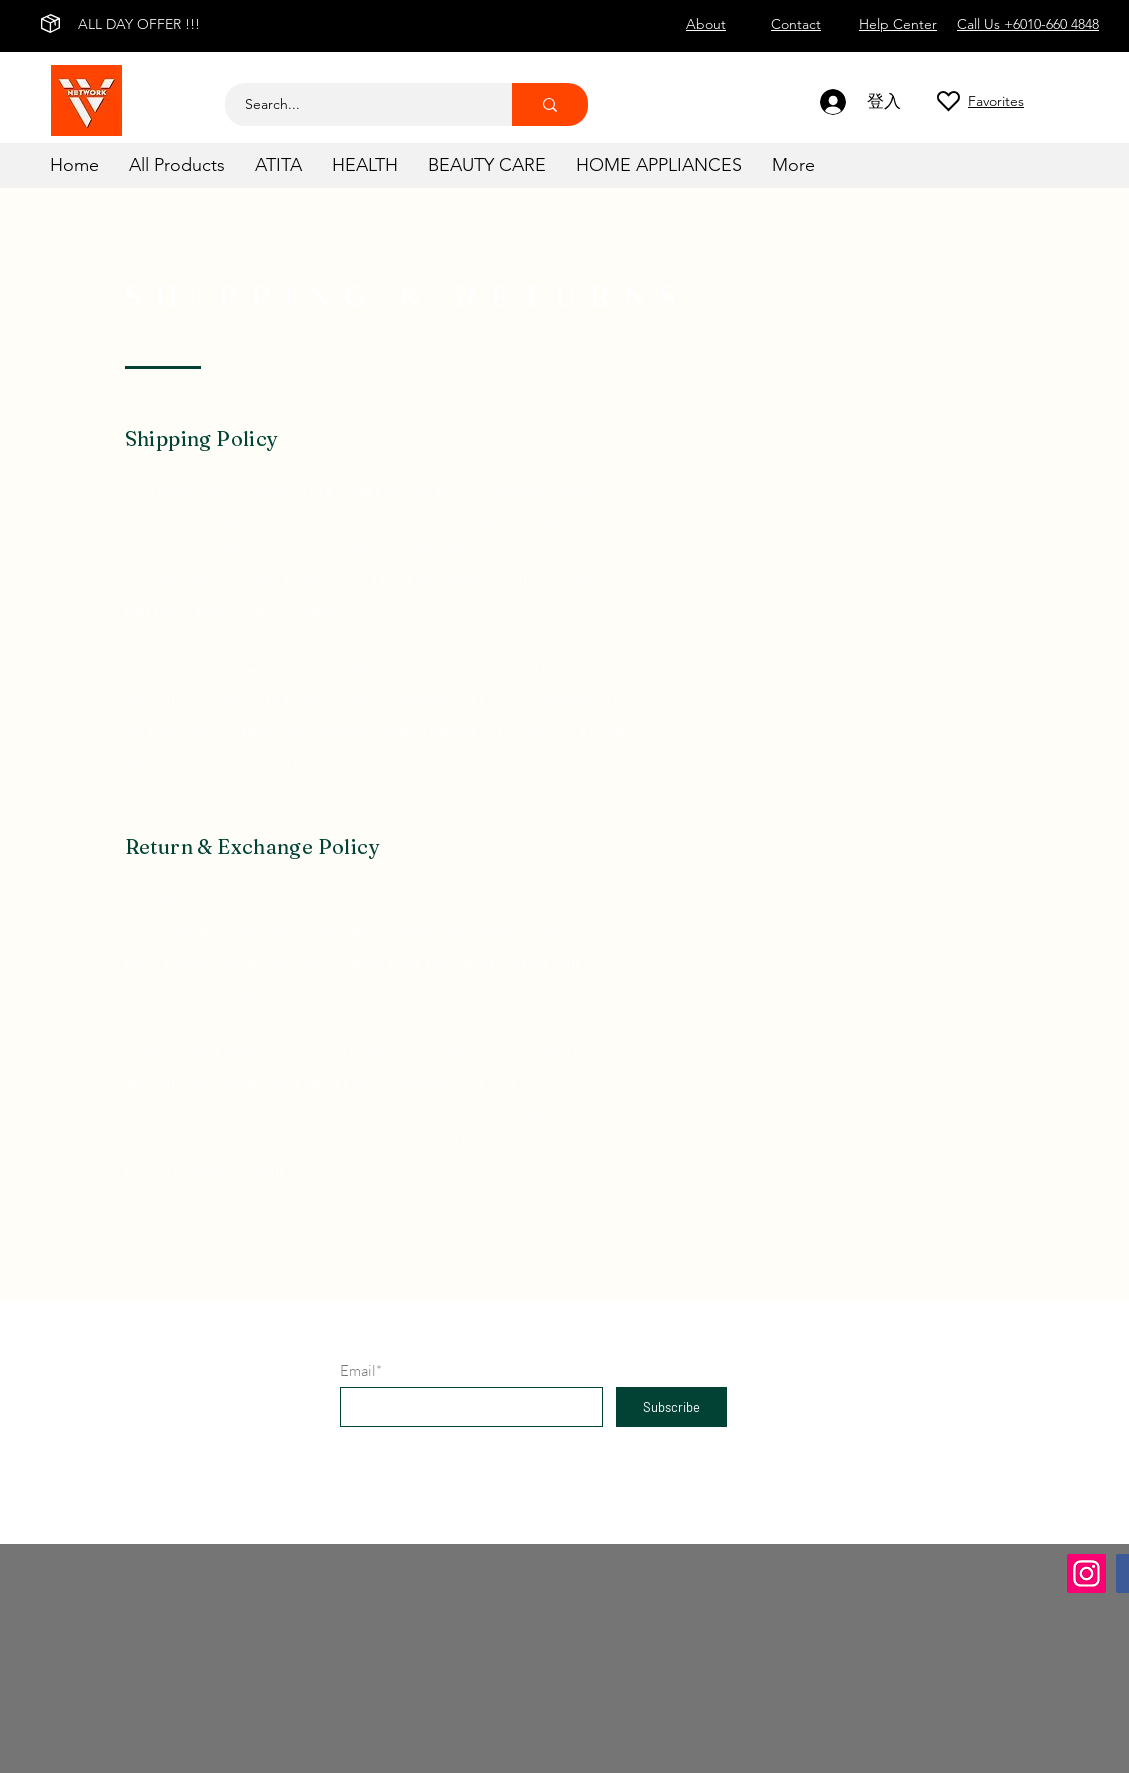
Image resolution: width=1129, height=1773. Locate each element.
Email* (361, 1370)
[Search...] (357, 104)
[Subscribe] (671, 1407)
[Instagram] (1086, 1573)
